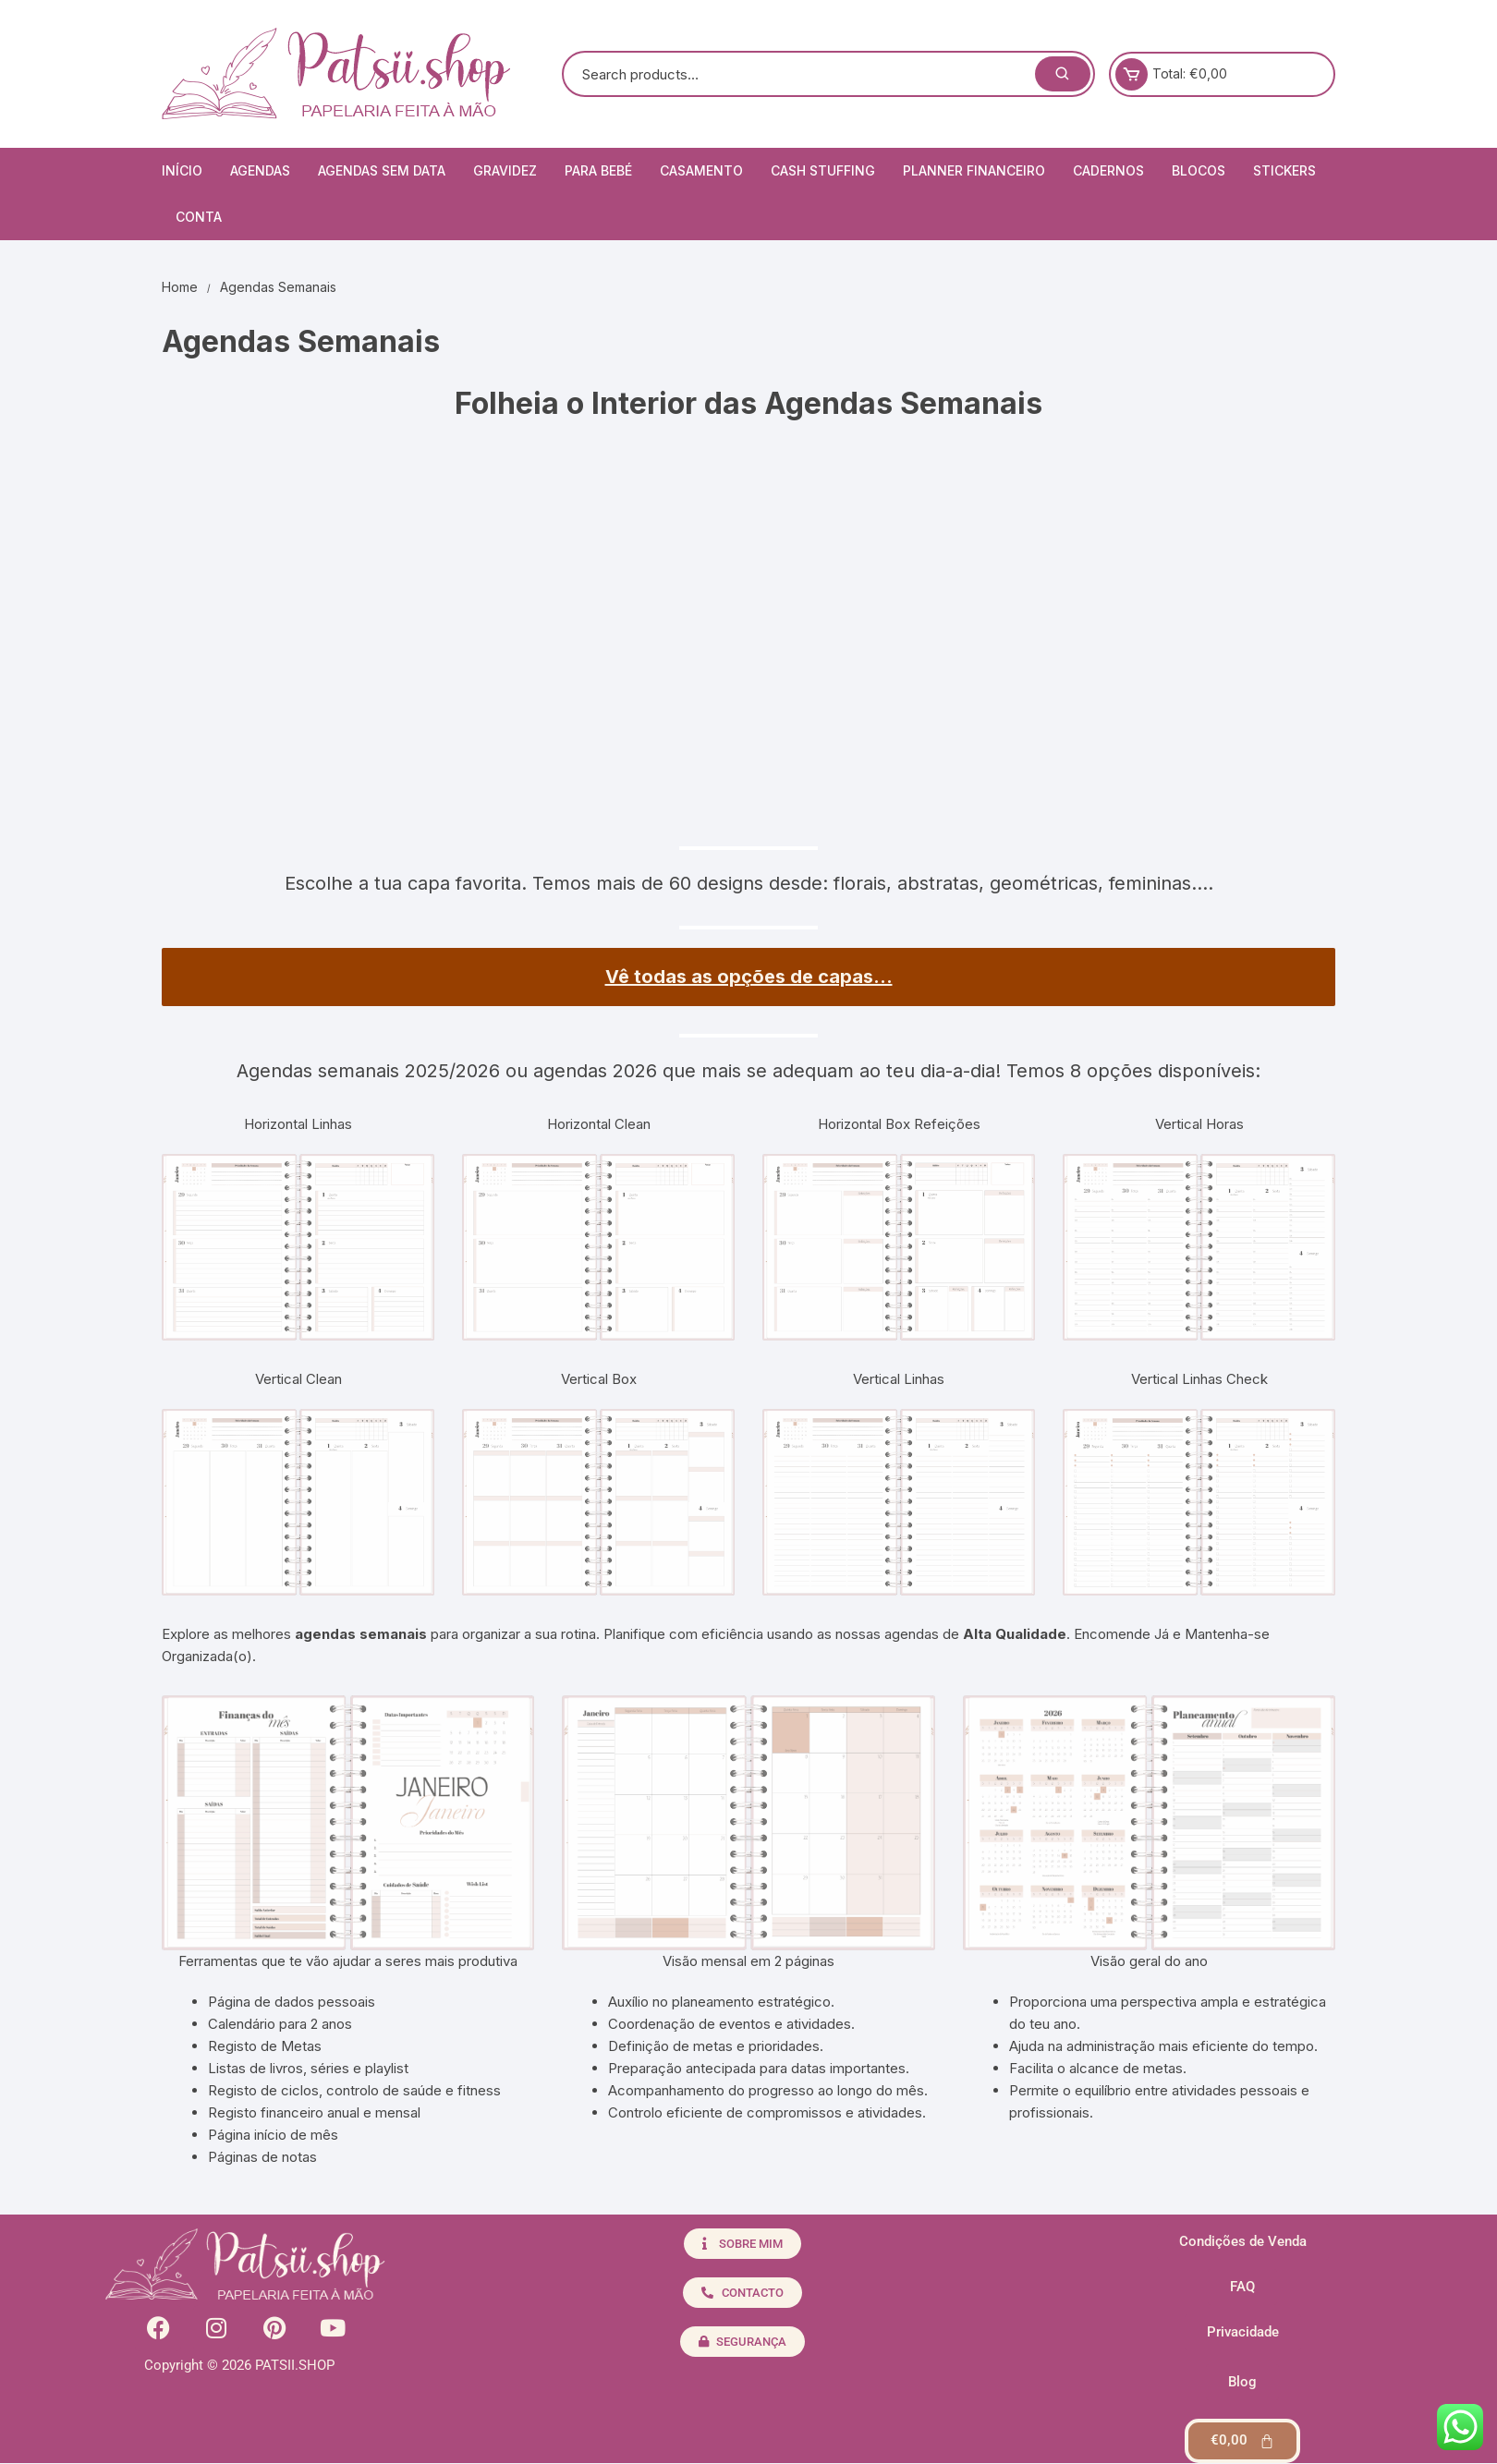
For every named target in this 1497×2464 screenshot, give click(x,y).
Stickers (1284, 170)
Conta (199, 217)
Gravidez (505, 170)
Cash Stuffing (823, 170)
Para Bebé (598, 170)
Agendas (260, 170)
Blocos (1198, 170)
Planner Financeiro (974, 170)
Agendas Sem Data (381, 170)
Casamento (701, 170)
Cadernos (1108, 170)
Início (182, 170)
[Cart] (1242, 2441)
